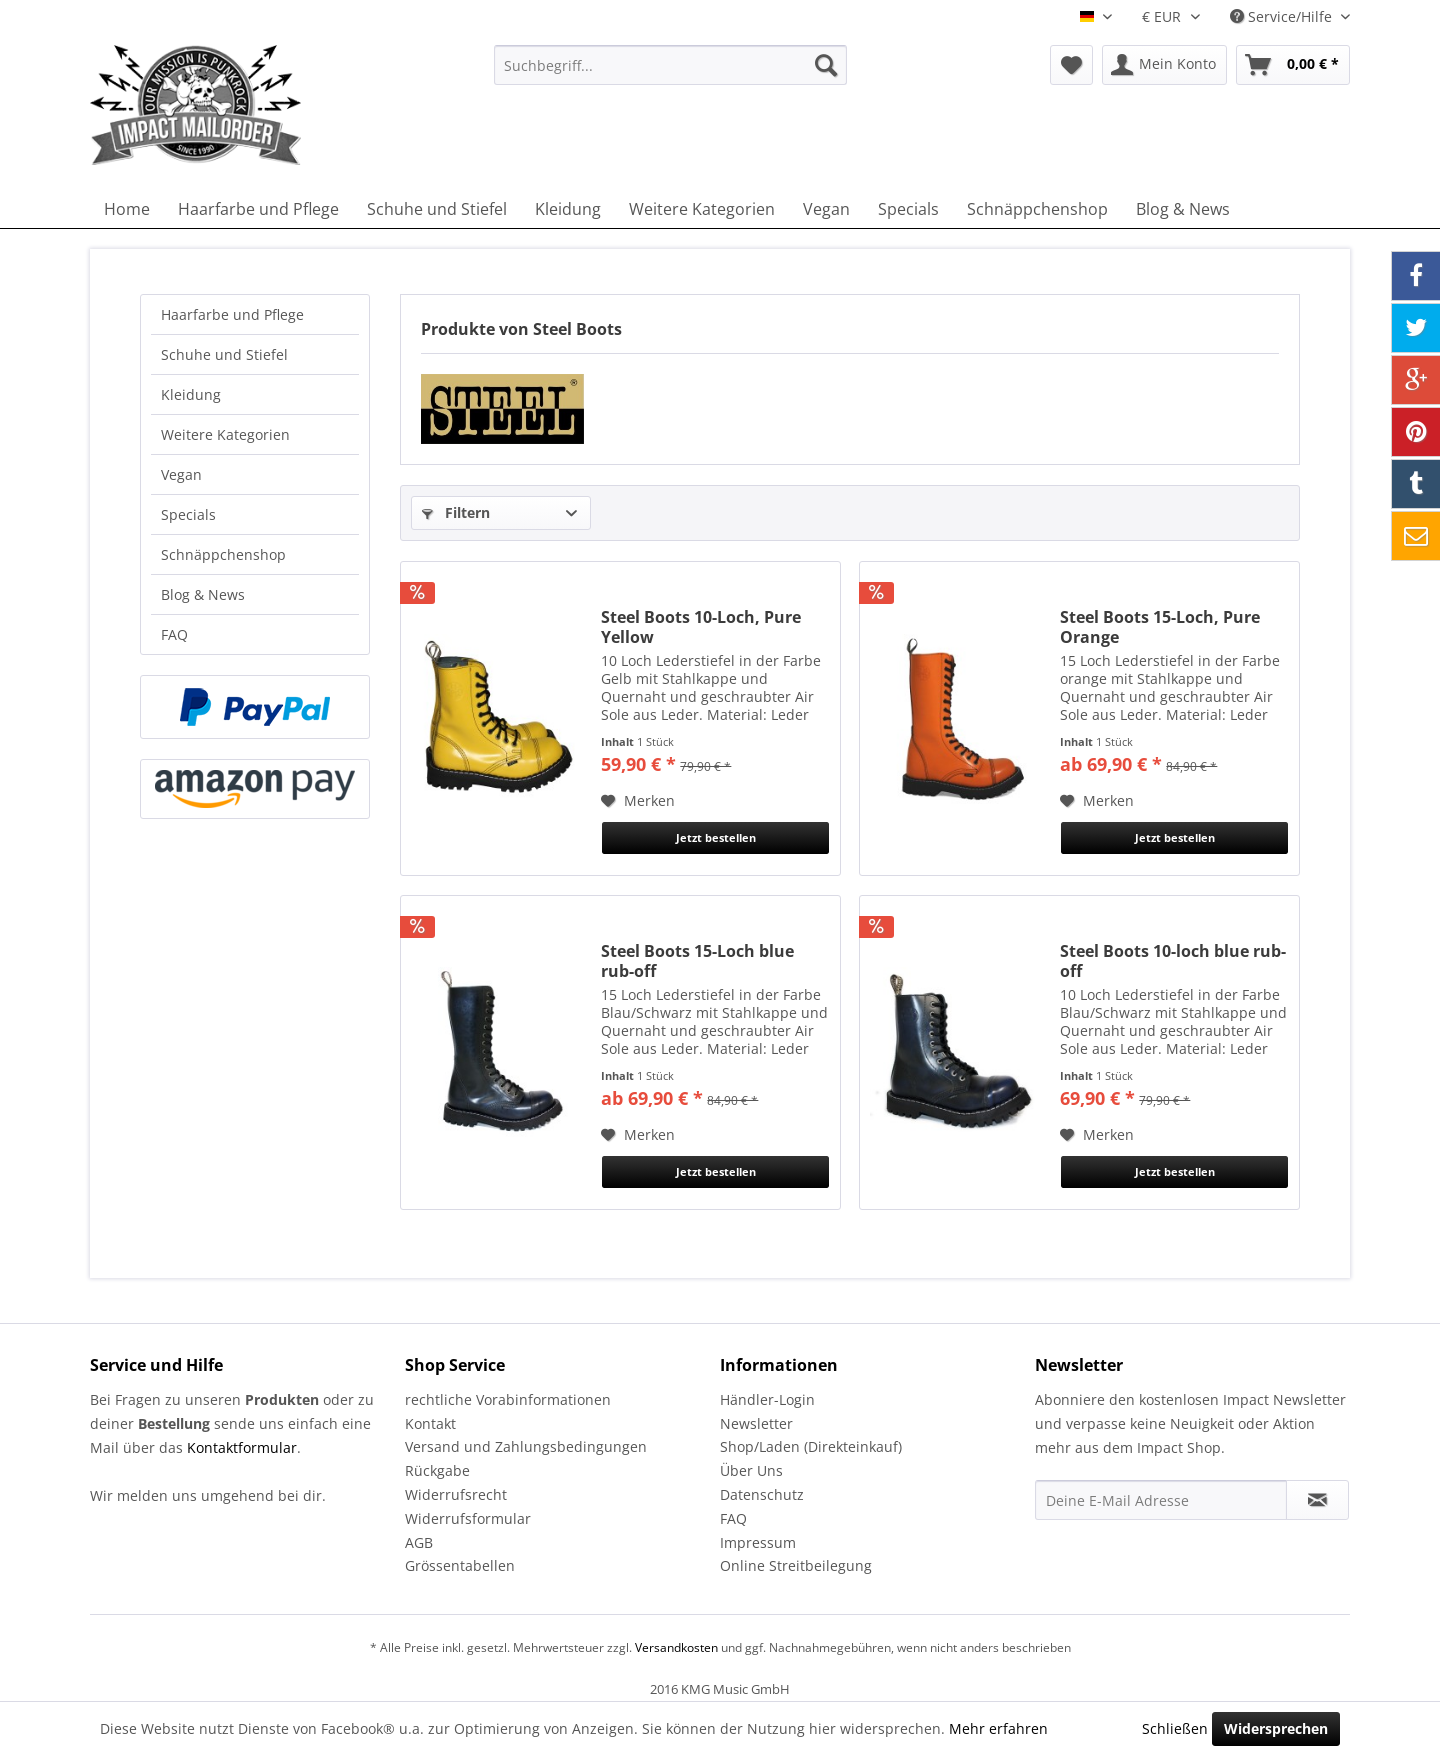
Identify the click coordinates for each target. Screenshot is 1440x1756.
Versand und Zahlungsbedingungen (526, 1446)
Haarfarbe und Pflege (232, 314)
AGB (419, 1542)
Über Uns (751, 1470)
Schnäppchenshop (223, 554)
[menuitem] (670, 65)
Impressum (758, 1542)
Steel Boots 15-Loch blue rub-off (697, 961)
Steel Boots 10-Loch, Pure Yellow (701, 627)
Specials (188, 514)
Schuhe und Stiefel (224, 354)
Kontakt (430, 1423)
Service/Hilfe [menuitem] (1283, 16)
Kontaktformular (242, 1447)
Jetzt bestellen (716, 837)
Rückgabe (437, 1470)
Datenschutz (762, 1494)
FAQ (174, 634)
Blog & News (203, 594)
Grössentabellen (460, 1565)
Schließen (1175, 1728)
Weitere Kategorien (225, 434)
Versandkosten (676, 1647)
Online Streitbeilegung (796, 1565)
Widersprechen (1276, 1728)
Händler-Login (767, 1399)
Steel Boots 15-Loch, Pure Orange (1160, 627)
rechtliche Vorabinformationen (508, 1399)
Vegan (181, 474)
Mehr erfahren (998, 1728)
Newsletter (756, 1423)
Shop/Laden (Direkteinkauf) (811, 1446)
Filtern (456, 512)
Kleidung (191, 394)
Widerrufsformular (468, 1518)
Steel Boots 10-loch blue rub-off (1173, 961)
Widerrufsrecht (456, 1494)
